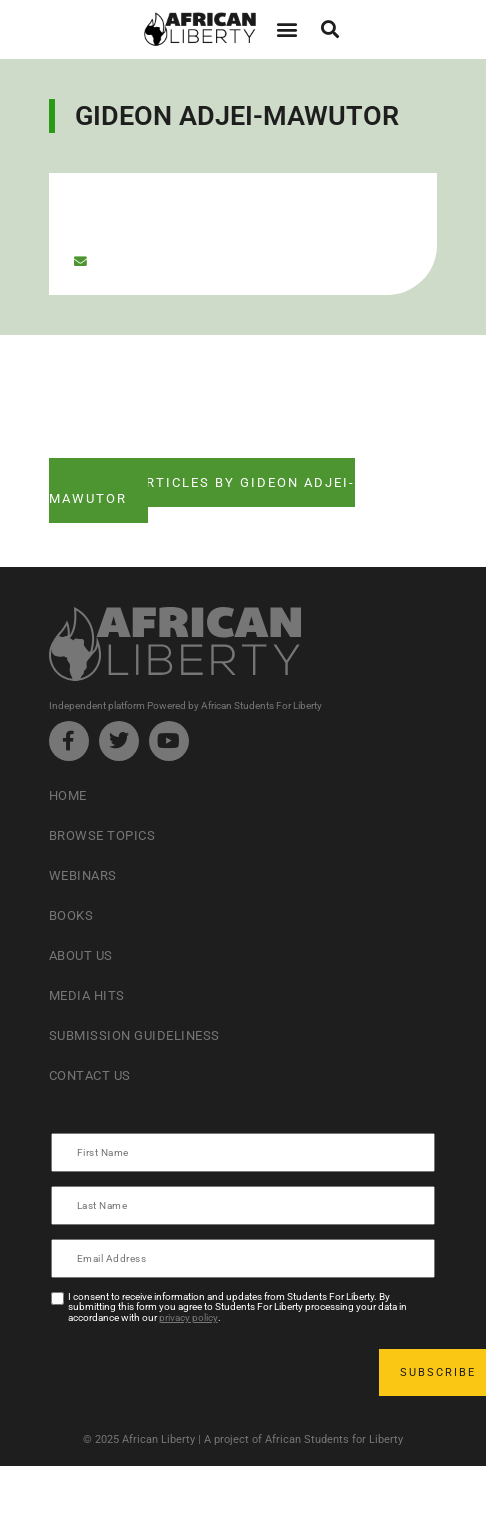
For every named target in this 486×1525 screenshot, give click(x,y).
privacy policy (188, 1317)
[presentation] (205, 1372)
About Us (81, 955)
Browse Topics (102, 835)
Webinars (83, 875)
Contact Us (90, 1075)
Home (68, 795)
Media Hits (87, 995)
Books (71, 915)
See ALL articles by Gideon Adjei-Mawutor (202, 490)
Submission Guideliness (134, 1035)
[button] (286, 29)
